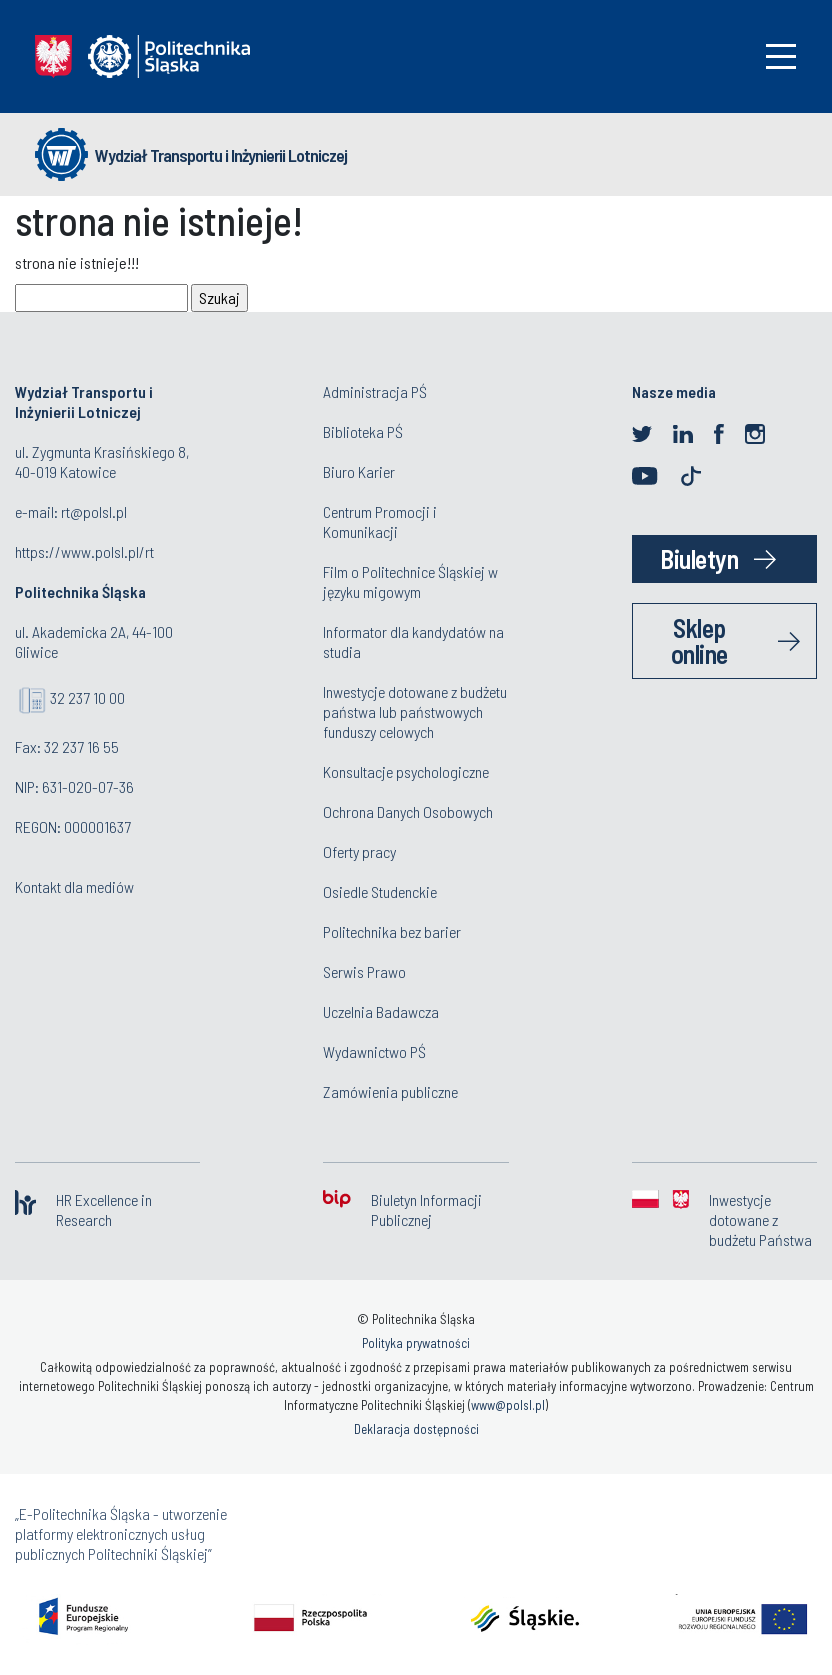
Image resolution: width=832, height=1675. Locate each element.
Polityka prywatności (416, 1343)
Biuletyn (699, 558)
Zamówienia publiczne (390, 1091)
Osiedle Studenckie (380, 891)
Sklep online (699, 640)
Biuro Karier (359, 471)
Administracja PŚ (375, 391)
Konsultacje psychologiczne (406, 771)
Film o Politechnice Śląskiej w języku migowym (410, 581)
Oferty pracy (359, 851)
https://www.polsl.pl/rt (84, 551)
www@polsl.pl (508, 1405)
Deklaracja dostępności (416, 1429)
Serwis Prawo (364, 971)
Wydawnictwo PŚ (374, 1051)
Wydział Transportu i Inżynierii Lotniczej (221, 155)
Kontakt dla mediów (74, 886)
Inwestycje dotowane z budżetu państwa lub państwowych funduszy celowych (415, 711)
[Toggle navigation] (781, 56)
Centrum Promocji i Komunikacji (380, 521)
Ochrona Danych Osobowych (408, 811)
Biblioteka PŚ (363, 431)
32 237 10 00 (87, 697)
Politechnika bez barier (392, 931)
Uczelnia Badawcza (381, 1011)
